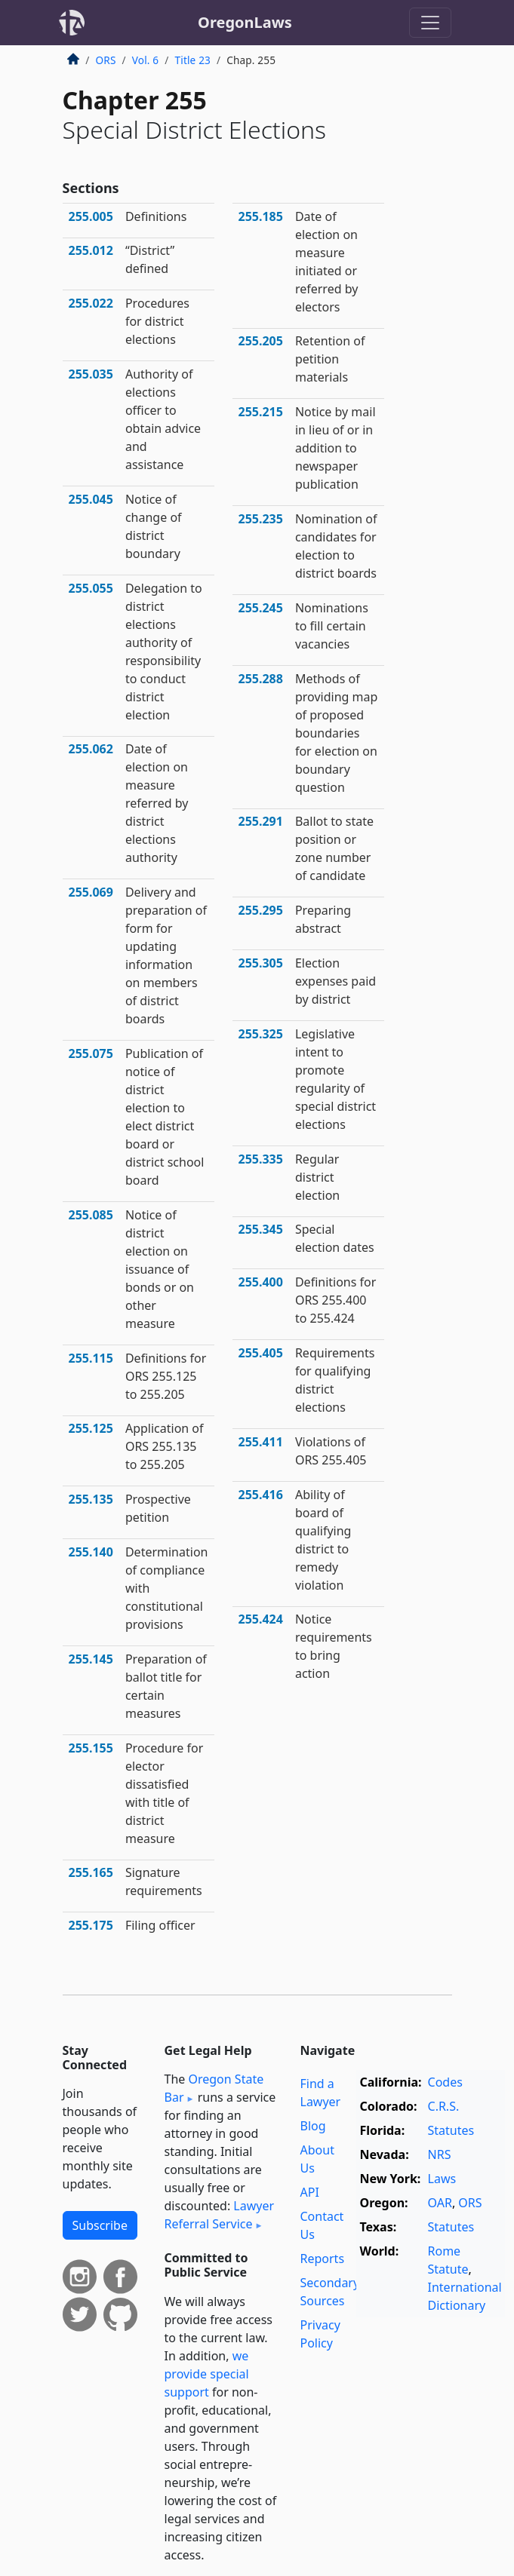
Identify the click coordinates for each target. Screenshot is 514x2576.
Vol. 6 (145, 60)
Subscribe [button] (100, 2225)
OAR (440, 2202)
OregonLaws (245, 22)
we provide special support (207, 2374)
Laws (442, 2178)
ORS (106, 60)
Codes (445, 2082)
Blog (313, 2126)
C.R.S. (444, 2106)
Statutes (451, 2130)
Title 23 (193, 60)
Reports (322, 2258)
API (309, 2192)
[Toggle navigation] (430, 23)
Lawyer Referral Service (220, 2214)
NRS (439, 2154)
